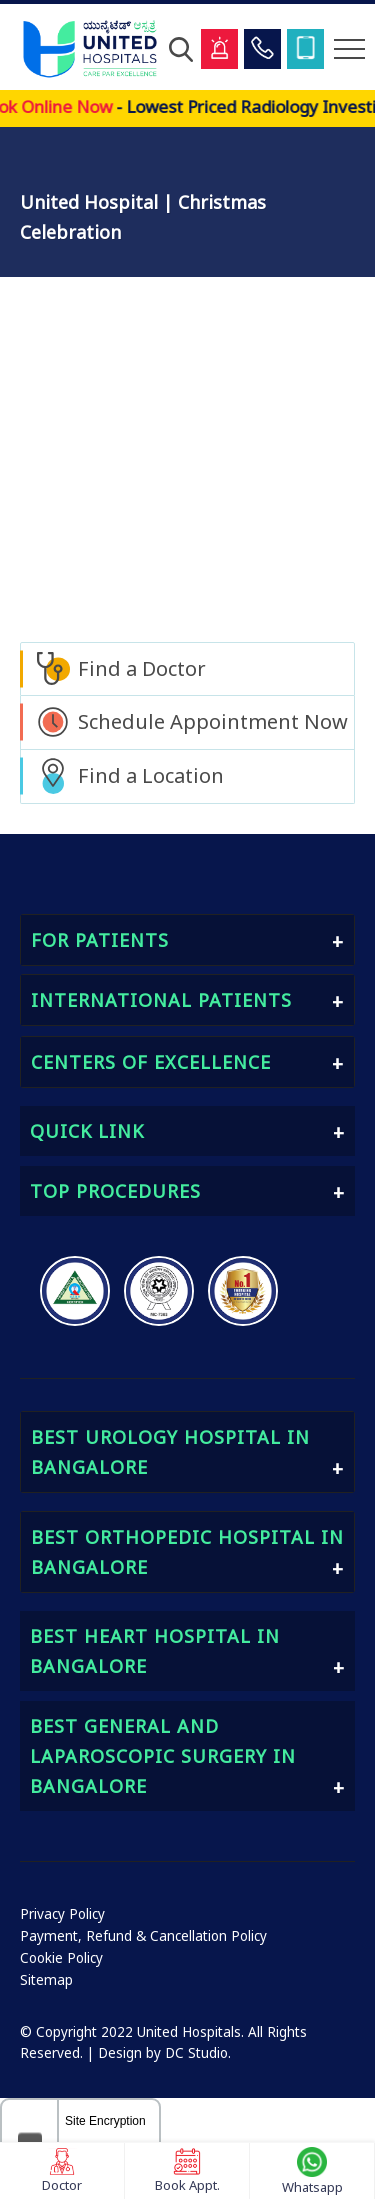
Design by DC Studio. (164, 2053)
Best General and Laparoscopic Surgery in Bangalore (163, 1756)
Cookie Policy (61, 1958)
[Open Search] (181, 49)
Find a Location (151, 775)
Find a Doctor (142, 668)
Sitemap (46, 1980)
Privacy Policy (62, 1914)
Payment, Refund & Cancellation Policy (143, 1936)
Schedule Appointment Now (213, 721)
